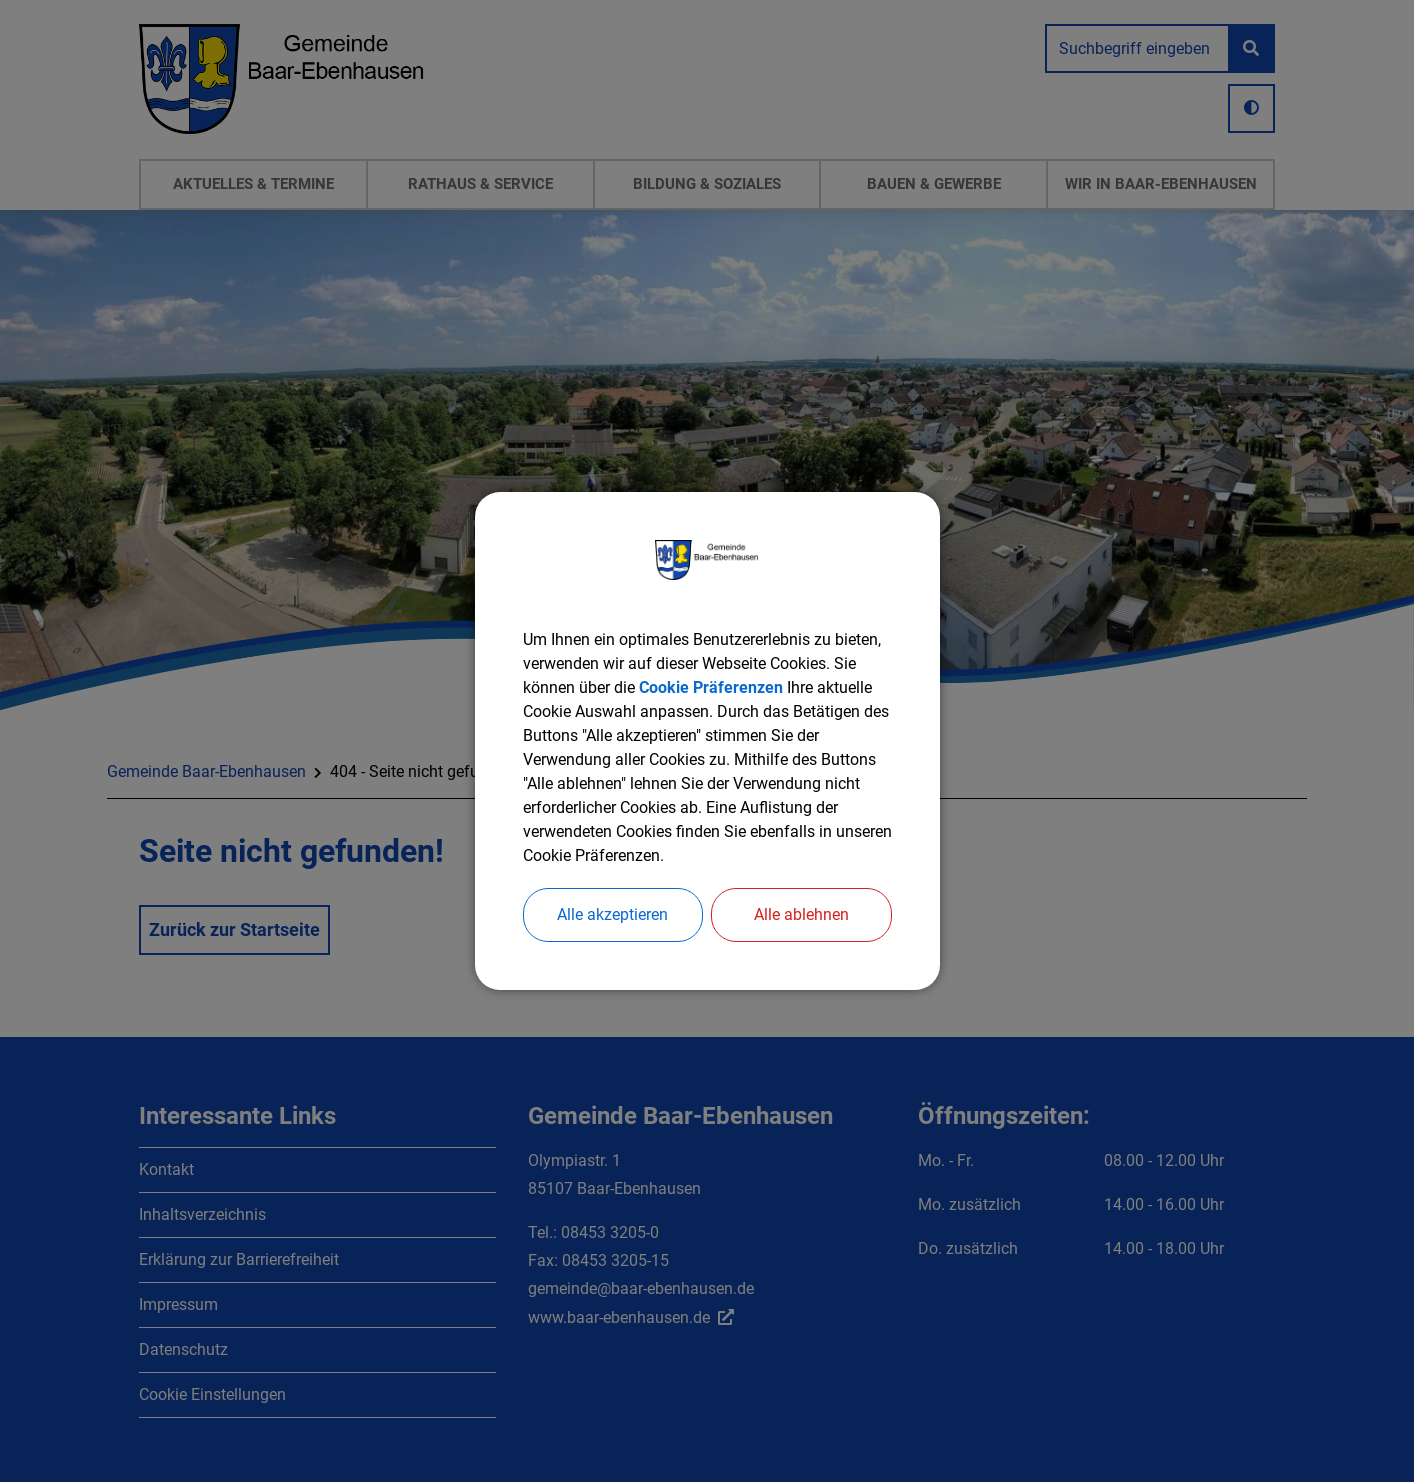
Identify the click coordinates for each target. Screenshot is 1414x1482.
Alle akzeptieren (612, 914)
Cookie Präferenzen (711, 687)
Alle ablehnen (801, 914)
